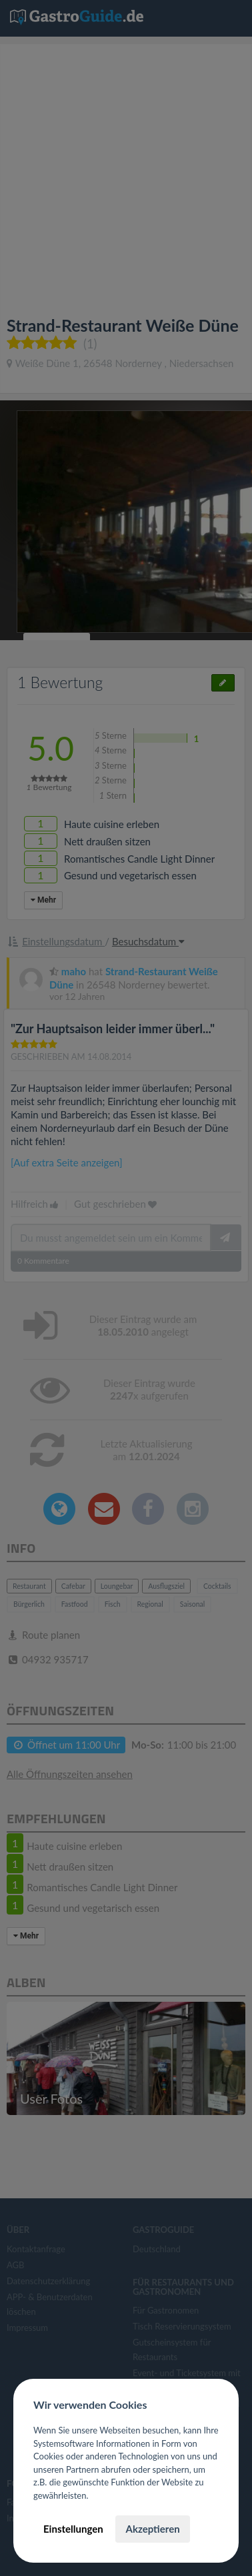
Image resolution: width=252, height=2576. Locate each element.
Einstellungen (73, 2529)
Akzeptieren (152, 2529)
